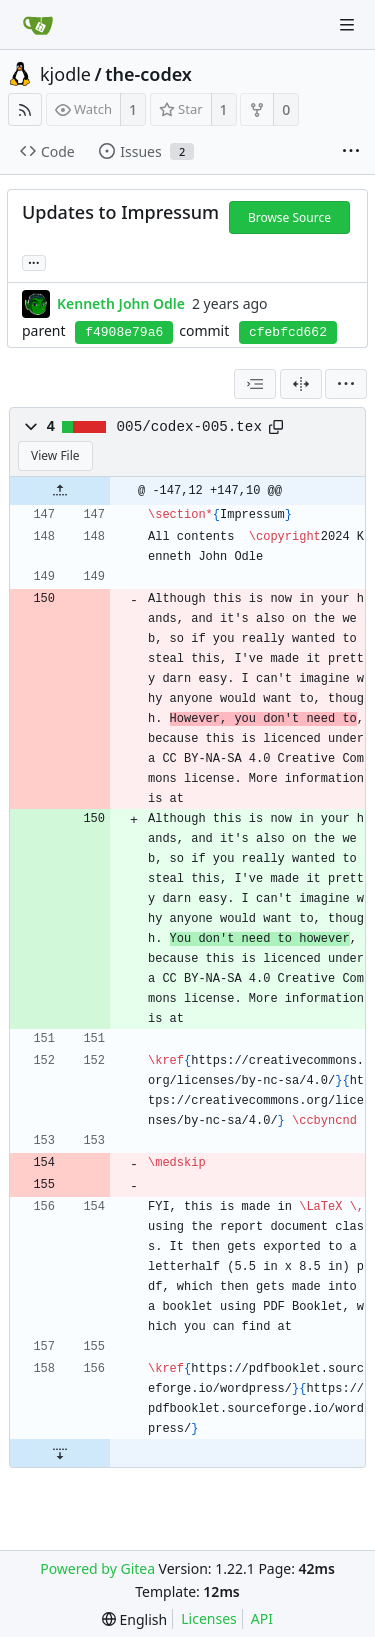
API (262, 1618)
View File (55, 455)
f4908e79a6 (124, 332)
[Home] (38, 25)
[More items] (351, 152)
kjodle (65, 74)
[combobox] (255, 384)
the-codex (148, 74)
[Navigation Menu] (347, 25)
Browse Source (289, 217)
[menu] (346, 384)
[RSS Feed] (25, 109)
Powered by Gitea (97, 1568)
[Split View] (301, 384)
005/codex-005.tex (189, 427)
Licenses (209, 1618)
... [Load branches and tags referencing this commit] (34, 261)
